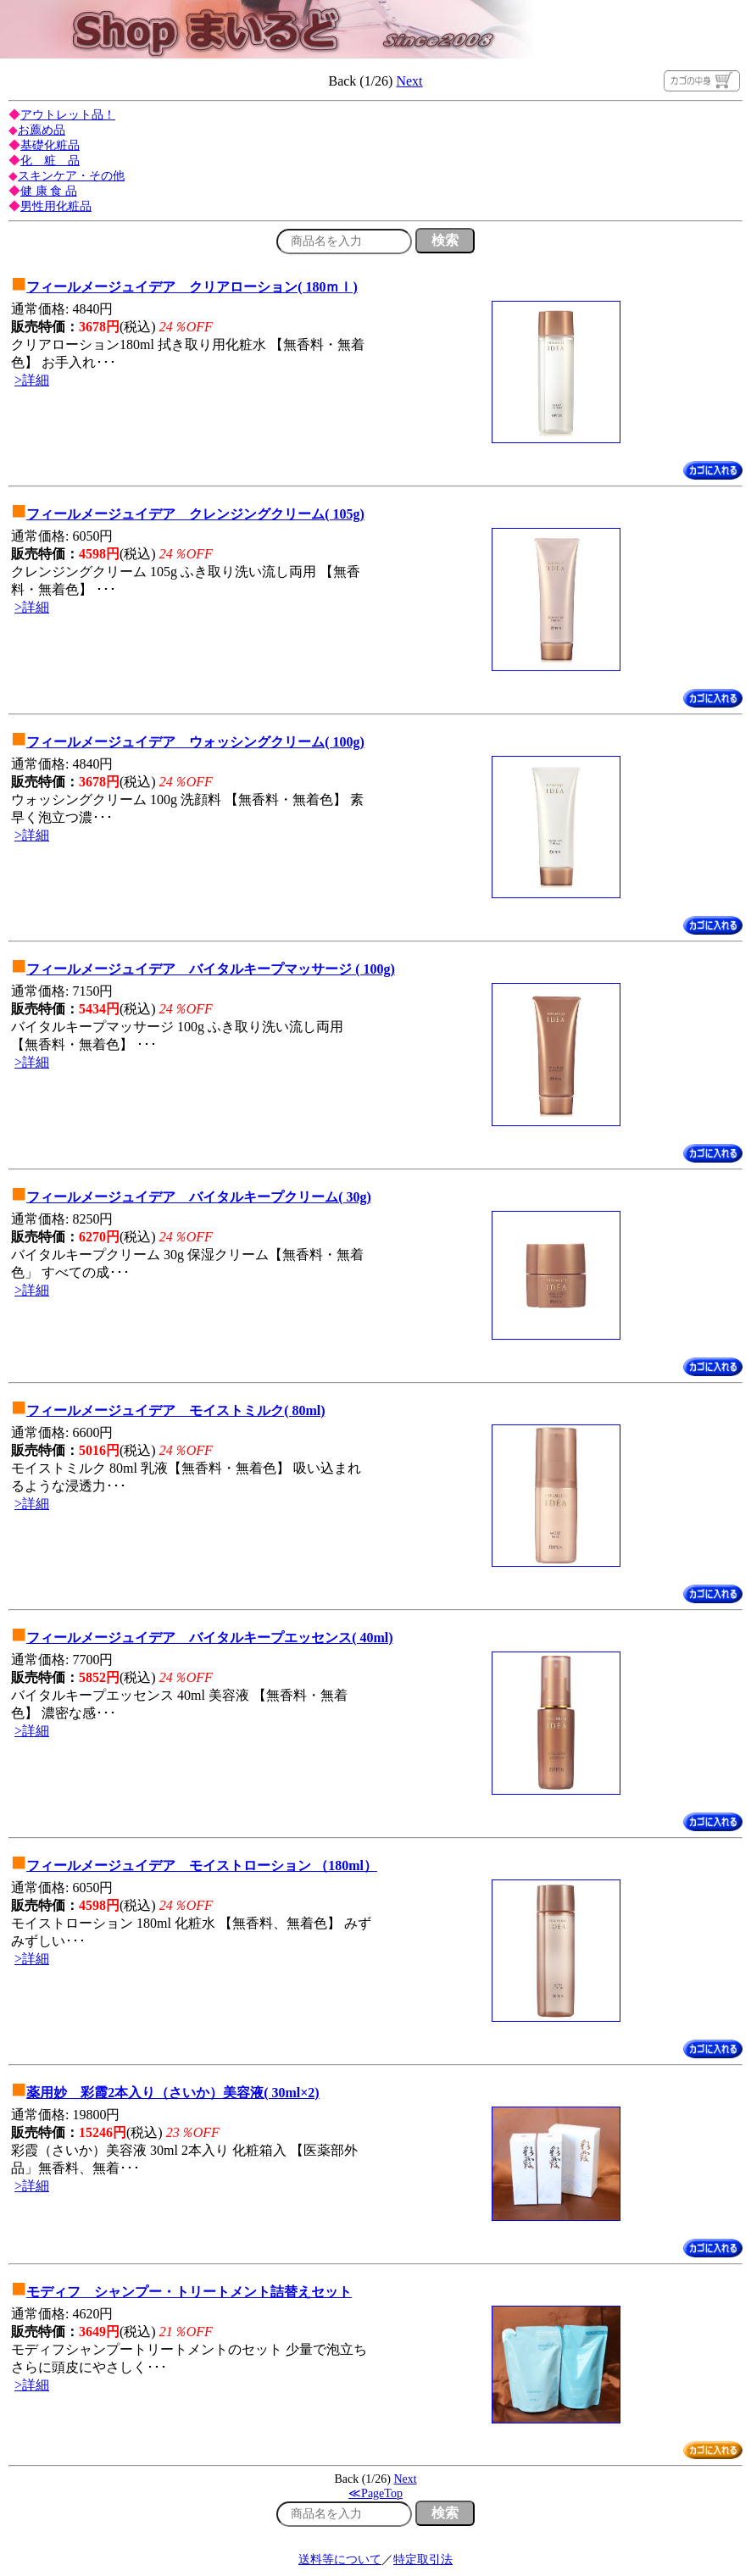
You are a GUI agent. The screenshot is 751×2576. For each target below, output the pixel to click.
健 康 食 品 (48, 191)
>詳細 (31, 380)
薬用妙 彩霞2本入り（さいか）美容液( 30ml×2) (173, 2092)
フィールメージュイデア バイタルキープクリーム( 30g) (198, 1197)
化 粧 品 (50, 160)
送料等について (339, 2559)
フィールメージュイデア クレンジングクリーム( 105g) (195, 514)
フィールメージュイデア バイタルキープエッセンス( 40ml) (209, 1637)
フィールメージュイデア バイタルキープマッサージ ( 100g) (210, 969)
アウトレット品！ (67, 114)
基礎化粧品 (50, 145)
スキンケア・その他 (71, 175)
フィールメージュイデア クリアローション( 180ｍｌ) (192, 287)
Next (409, 81)
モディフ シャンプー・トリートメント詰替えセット (189, 2292)
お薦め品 (41, 130)
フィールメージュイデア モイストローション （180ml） (201, 1865)
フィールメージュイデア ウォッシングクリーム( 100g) (195, 742)
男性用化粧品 (56, 206)
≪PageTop (375, 2493)
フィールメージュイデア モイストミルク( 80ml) (175, 1410)
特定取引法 (423, 2559)
